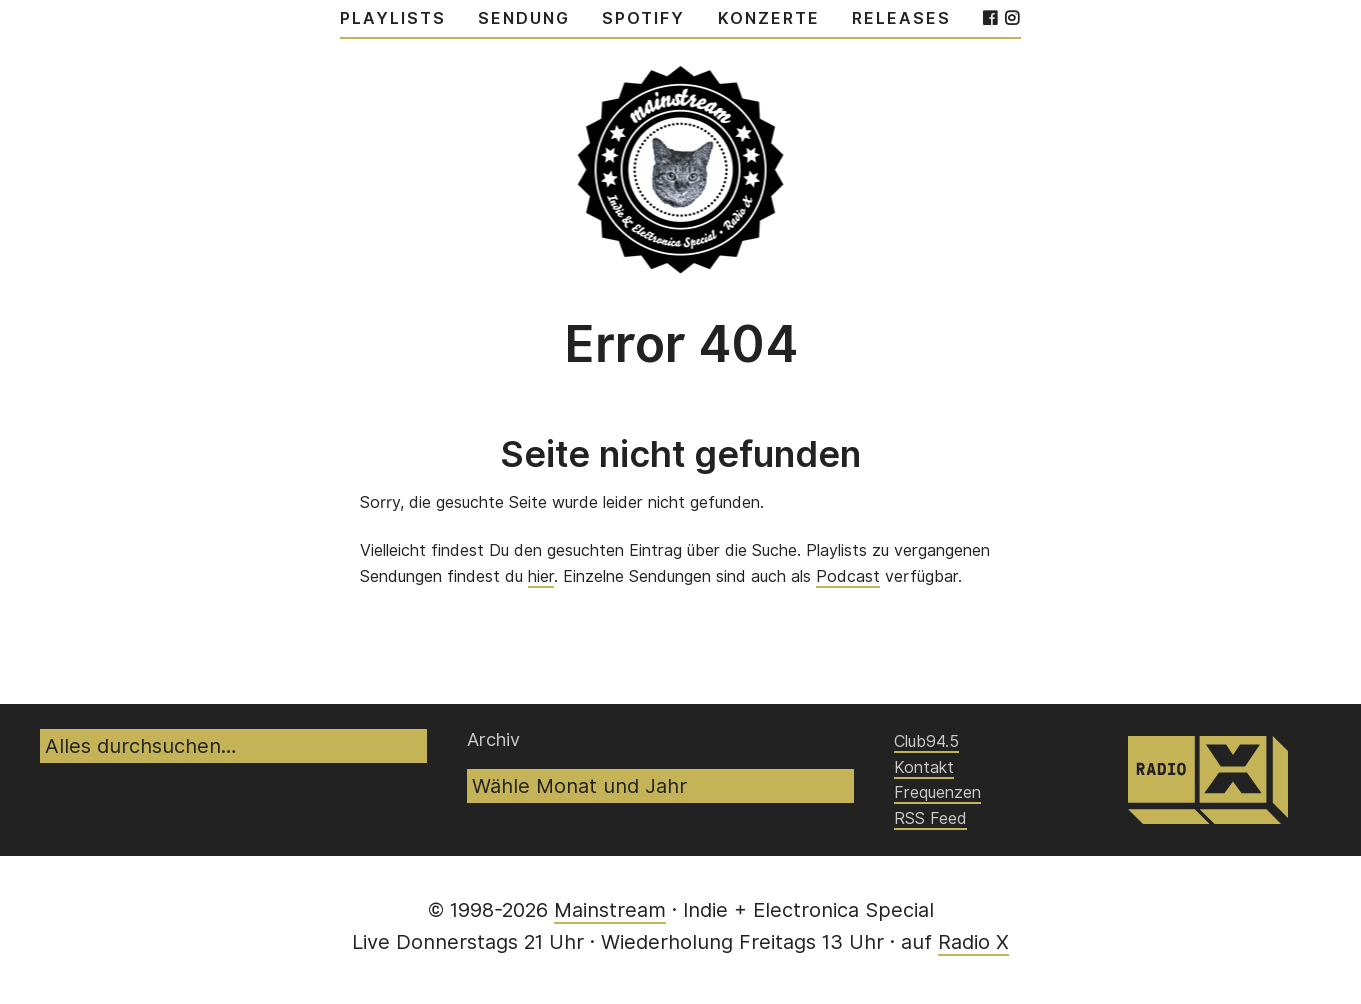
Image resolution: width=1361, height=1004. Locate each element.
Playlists (393, 18)
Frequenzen (937, 792)
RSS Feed (930, 818)
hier (541, 576)
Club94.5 (926, 741)
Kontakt (924, 767)
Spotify (643, 18)
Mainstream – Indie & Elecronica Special (680, 159)
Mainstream (610, 910)
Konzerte (769, 18)
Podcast (848, 576)
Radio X (973, 942)
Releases (901, 18)
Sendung (524, 18)
